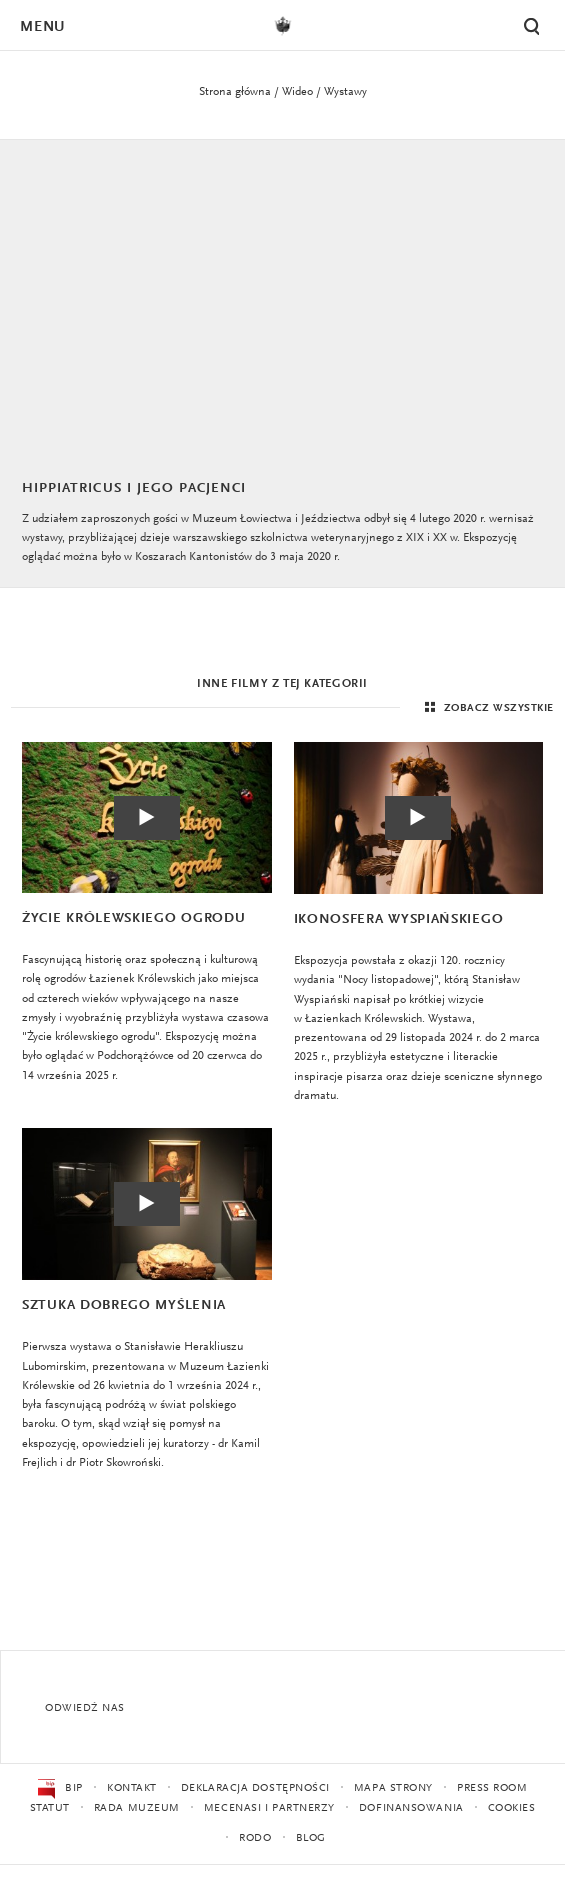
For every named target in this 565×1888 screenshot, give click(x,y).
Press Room (492, 1788)
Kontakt (132, 1788)
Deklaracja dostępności (255, 1788)
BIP (60, 1789)
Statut (50, 1808)
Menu (42, 27)
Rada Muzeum (137, 1808)
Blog (311, 1838)
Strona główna (235, 92)
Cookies (512, 1808)
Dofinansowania (411, 1808)
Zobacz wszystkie (487, 708)
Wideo (297, 92)
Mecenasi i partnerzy (269, 1808)
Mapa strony (393, 1788)
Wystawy (345, 92)
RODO (255, 1838)
